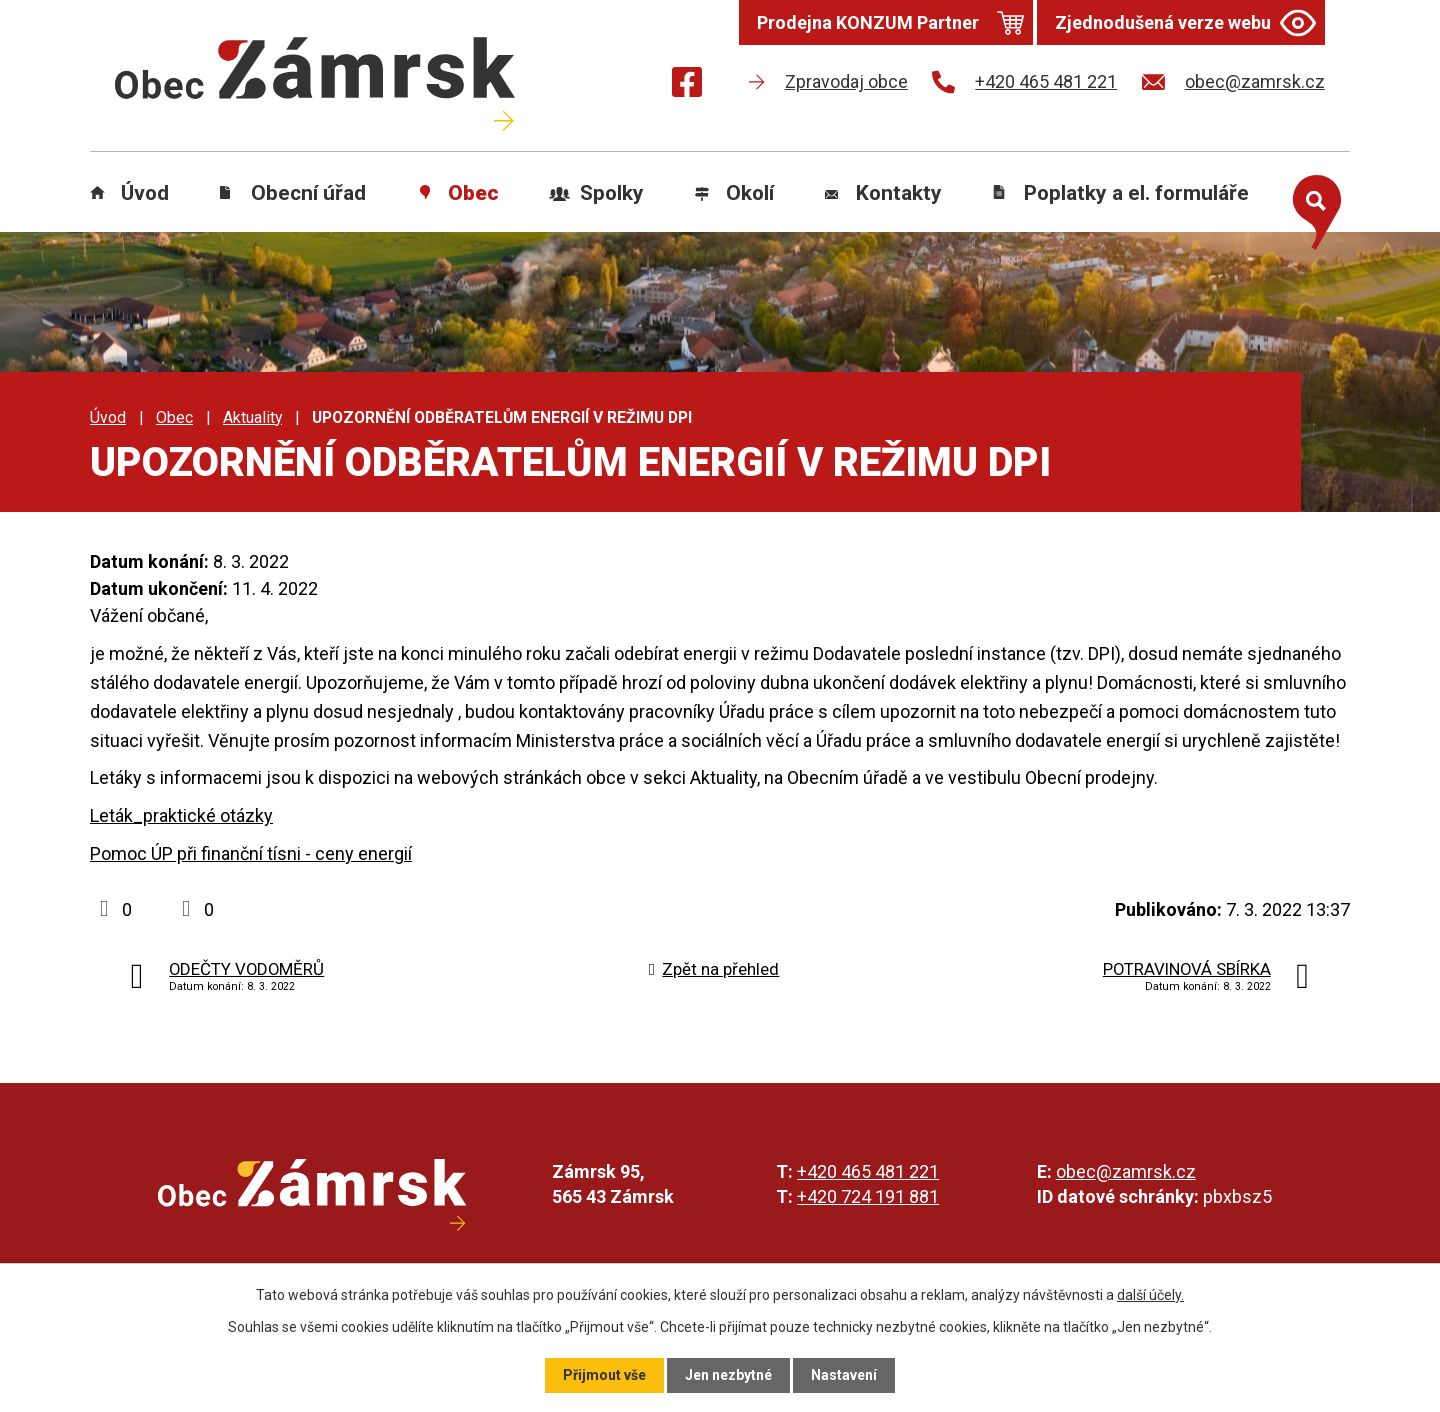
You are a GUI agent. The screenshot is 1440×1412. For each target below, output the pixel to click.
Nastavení (844, 1375)
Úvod (145, 193)
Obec (473, 193)
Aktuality (252, 417)
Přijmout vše (604, 1375)
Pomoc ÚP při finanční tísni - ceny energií (251, 853)
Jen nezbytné (728, 1375)
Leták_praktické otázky (181, 815)
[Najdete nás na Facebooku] (687, 85)
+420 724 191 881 (868, 1196)
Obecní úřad (308, 193)
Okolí (750, 193)
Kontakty (899, 193)
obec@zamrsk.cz (1126, 1171)
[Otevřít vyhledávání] (1312, 208)
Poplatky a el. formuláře (1136, 193)
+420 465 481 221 (868, 1171)
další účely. (1150, 1295)
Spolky (612, 193)
